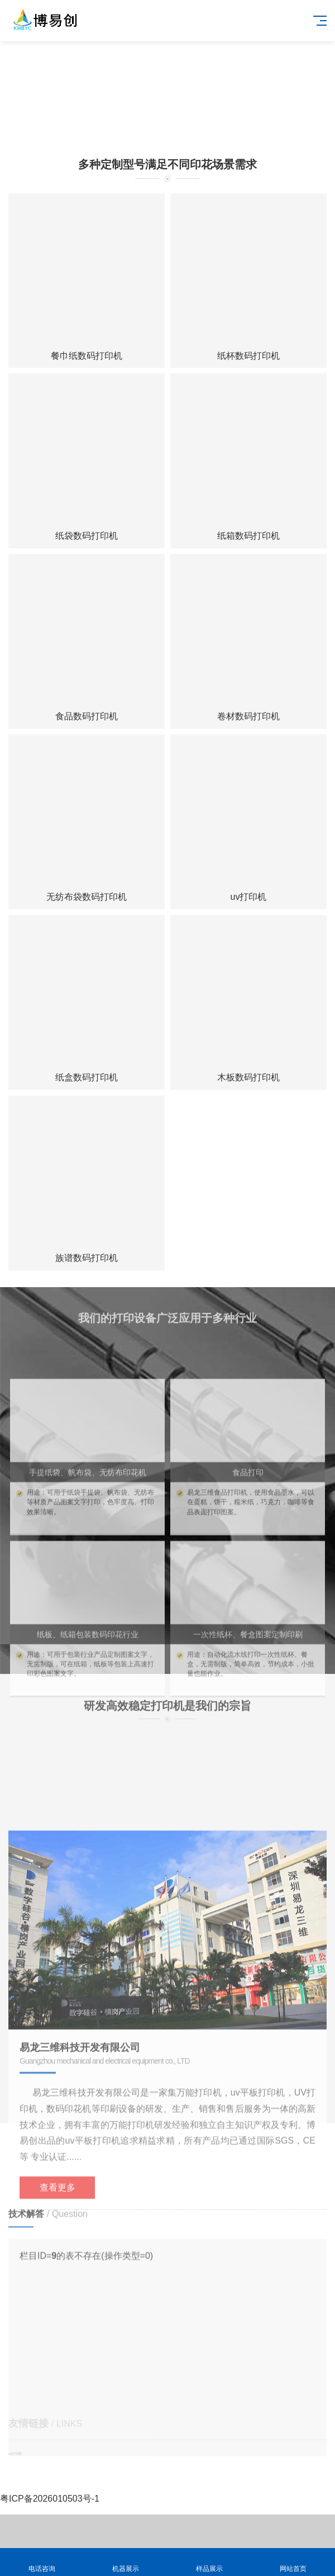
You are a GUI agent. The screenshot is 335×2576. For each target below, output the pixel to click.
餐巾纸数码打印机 (86, 355)
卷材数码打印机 (248, 716)
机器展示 (126, 2562)
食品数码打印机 (86, 716)
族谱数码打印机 (86, 1258)
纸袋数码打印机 (86, 535)
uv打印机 (249, 897)
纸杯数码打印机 (248, 355)
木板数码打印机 (248, 1077)
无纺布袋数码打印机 (86, 897)
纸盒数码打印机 (86, 1077)
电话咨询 (42, 2562)
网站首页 (293, 2562)
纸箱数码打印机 (248, 535)
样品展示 (209, 2562)
